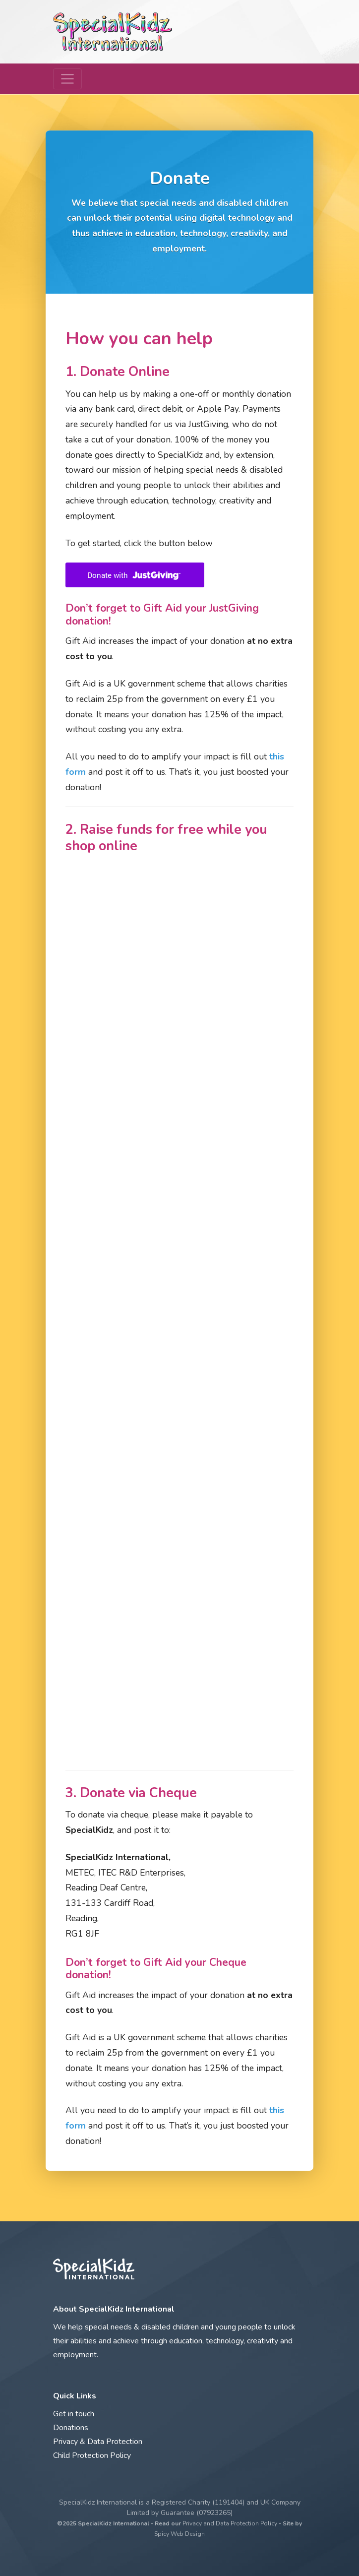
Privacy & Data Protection (97, 2441)
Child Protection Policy (92, 2455)
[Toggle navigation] (67, 78)
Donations (70, 2427)
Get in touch (73, 2413)
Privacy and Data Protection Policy (229, 2523)
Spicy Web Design (179, 2534)
